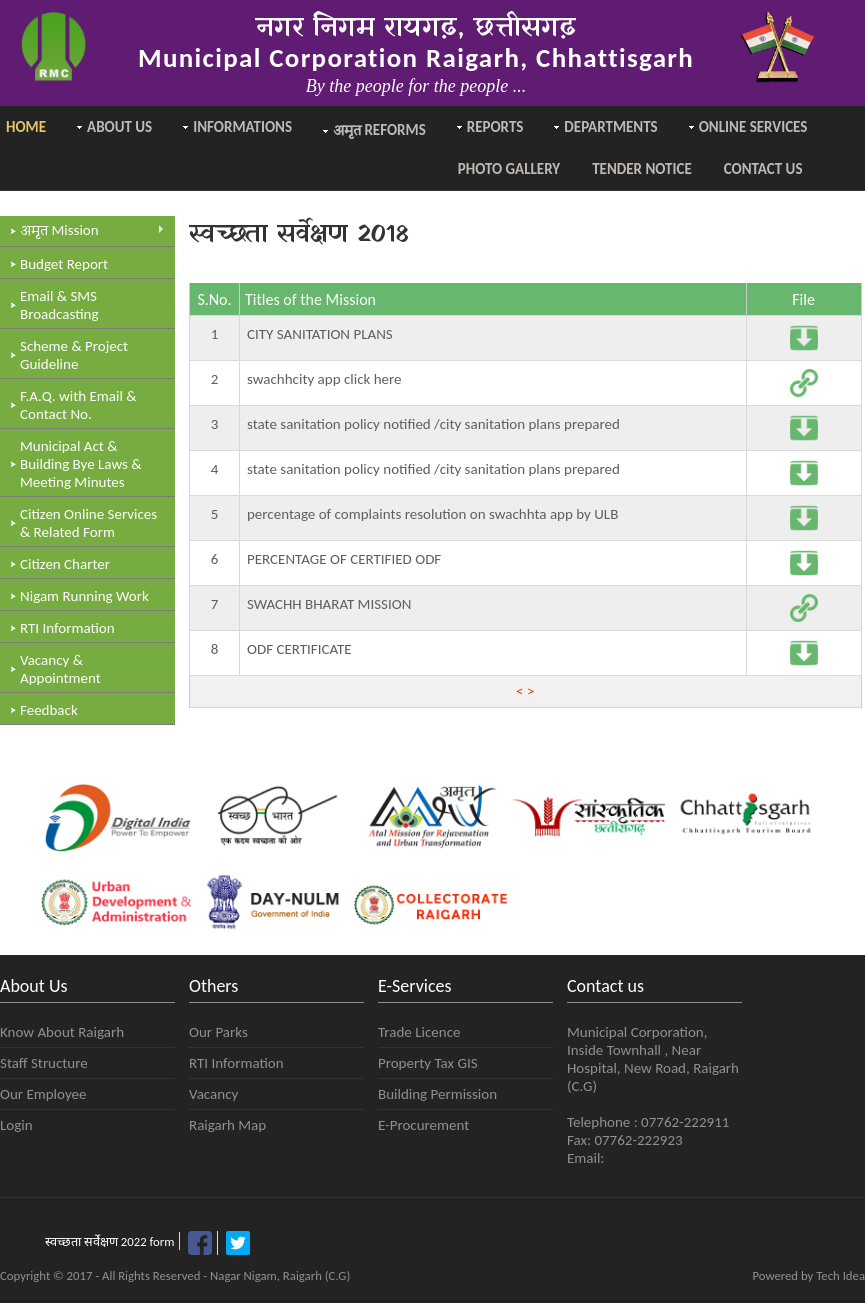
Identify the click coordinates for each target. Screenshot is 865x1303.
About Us (119, 127)
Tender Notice (642, 169)
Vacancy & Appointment (60, 669)
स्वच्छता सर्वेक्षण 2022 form (109, 1241)
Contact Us (763, 169)
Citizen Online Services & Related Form (88, 523)
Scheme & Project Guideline (74, 355)
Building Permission (437, 1094)
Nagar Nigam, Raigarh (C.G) (280, 1275)
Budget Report (64, 264)
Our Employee (43, 1094)
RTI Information (67, 628)
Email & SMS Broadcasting (59, 305)
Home (26, 127)
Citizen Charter (65, 564)
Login (16, 1125)
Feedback (49, 710)
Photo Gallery (509, 169)
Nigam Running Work (84, 596)
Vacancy (213, 1094)
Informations (242, 127)
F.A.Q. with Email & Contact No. (78, 405)
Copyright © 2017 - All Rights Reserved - (105, 1275)
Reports (495, 127)
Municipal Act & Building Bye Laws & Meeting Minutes (81, 464)
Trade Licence (419, 1032)
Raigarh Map (227, 1125)
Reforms (379, 131)
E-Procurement (423, 1125)
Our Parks (218, 1032)
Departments (610, 127)
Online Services (753, 127)
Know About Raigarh (62, 1032)
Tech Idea (840, 1275)
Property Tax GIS (428, 1063)
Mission (92, 231)
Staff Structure (44, 1063)
